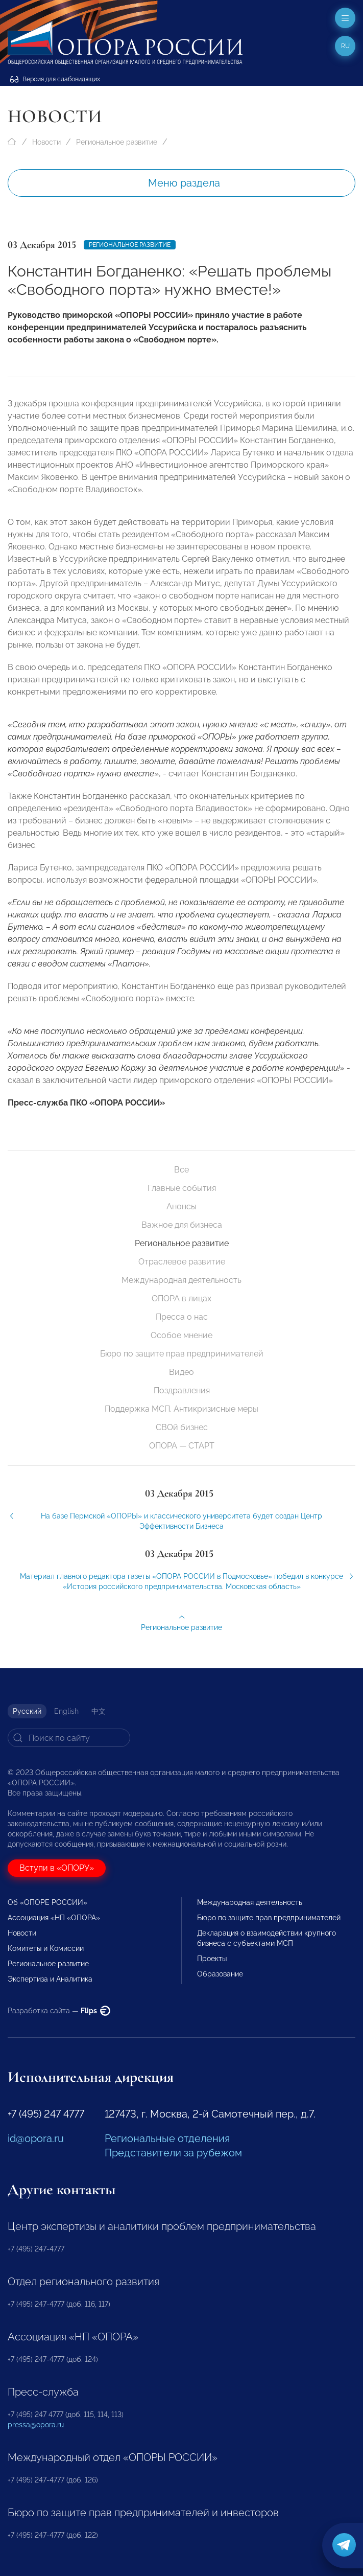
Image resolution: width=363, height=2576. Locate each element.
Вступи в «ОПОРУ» (56, 1868)
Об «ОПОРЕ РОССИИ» (47, 1902)
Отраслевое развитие (181, 1262)
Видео (181, 1372)
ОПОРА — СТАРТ (181, 1446)
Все (181, 1170)
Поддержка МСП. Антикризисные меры (181, 1409)
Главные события (182, 1188)
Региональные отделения (167, 2138)
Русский (27, 1711)
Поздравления (182, 1390)
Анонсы (181, 1206)
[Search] (69, 1738)
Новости (46, 142)
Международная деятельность (181, 1280)
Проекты (212, 1958)
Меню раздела (184, 183)
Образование (220, 1974)
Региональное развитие (116, 142)
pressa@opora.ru (36, 2425)
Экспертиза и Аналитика (50, 1979)
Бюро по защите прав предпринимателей (181, 1354)
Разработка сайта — (59, 2011)
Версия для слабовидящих (55, 79)
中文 (98, 1711)
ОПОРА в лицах (181, 1298)
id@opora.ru (36, 2138)
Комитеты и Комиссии (46, 1948)
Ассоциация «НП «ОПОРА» (54, 1918)
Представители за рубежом (173, 2153)
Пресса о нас (182, 1317)
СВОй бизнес (182, 1427)
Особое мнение (181, 1335)
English (66, 1711)
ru (345, 46)
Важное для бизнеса (181, 1225)
